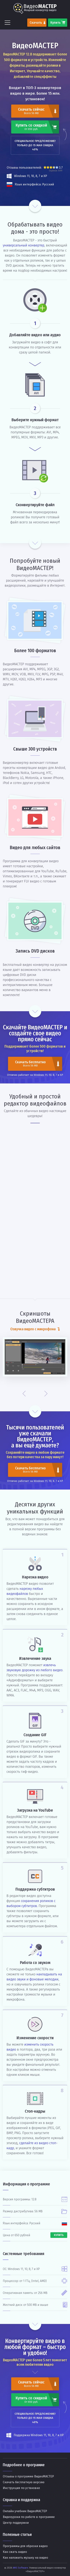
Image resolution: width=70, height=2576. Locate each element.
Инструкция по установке (21, 2488)
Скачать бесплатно (30, 1063)
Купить (55, 23)
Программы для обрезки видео (25, 2546)
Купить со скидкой (31, 127)
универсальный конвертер (23, 245)
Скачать (36, 23)
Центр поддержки (16, 2522)
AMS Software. (21, 2567)
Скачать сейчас (31, 111)
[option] (35, 1365)
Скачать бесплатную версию (23, 2482)
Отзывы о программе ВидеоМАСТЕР (28, 2476)
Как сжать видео (15, 2551)
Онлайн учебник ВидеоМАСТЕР (25, 2511)
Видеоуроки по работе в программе (29, 2517)
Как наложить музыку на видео (25, 2557)
